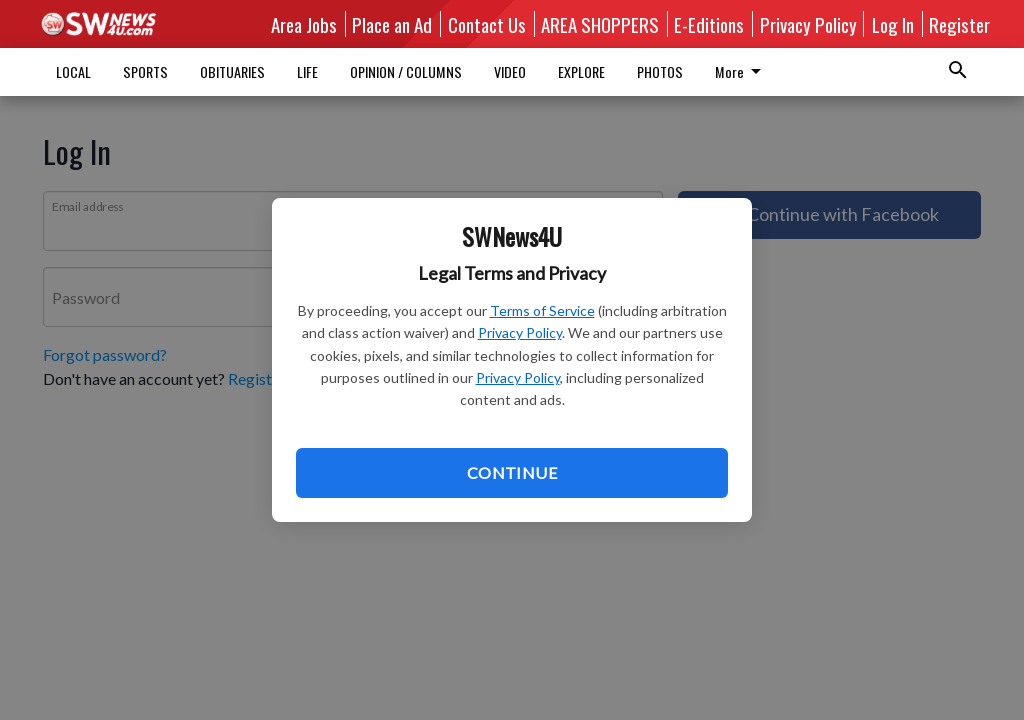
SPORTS (145, 71)
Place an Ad (392, 24)
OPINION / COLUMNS (406, 71)
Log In (893, 24)
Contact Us (487, 24)
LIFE (307, 71)
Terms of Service (542, 310)
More (584, 71)
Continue (512, 472)
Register (959, 24)
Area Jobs (304, 24)
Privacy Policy (520, 332)
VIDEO (510, 71)
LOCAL (73, 71)
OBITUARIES (232, 71)
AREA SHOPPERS (600, 24)
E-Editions (709, 24)
